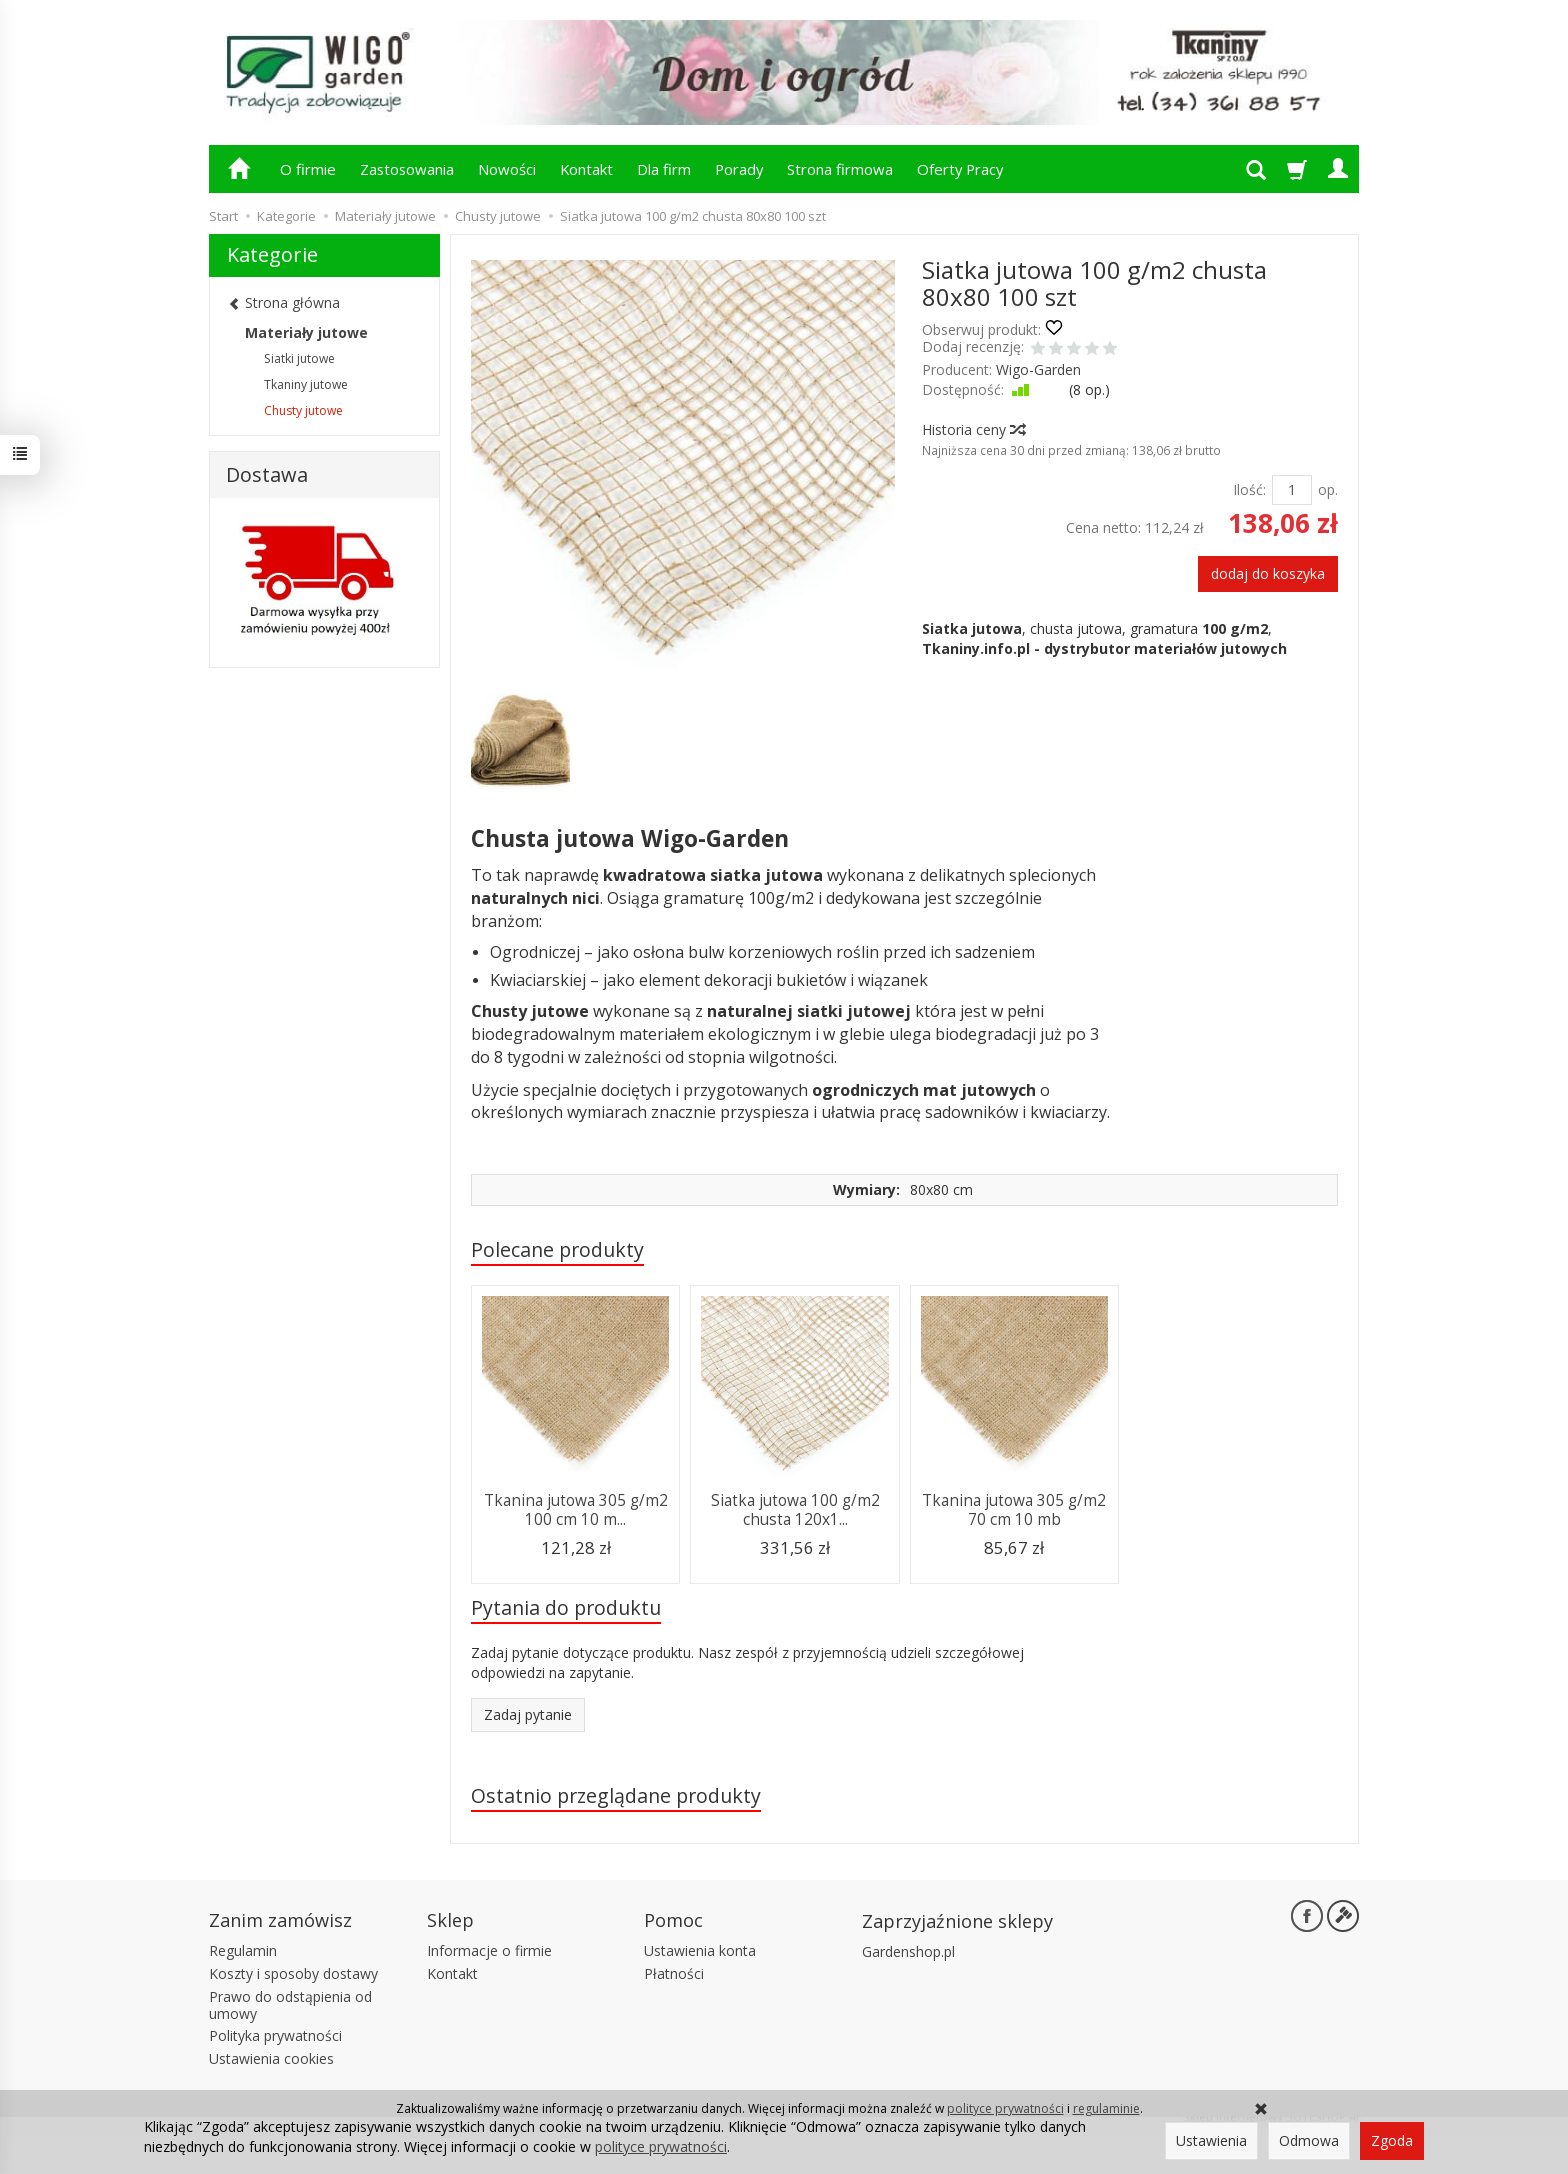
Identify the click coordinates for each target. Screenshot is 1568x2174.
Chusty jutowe (303, 410)
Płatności (674, 1973)
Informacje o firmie (489, 1950)
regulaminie (1106, 2108)
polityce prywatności (1005, 2108)
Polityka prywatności (275, 2035)
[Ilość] (1292, 490)
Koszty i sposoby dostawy (293, 1973)
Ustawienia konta (700, 1950)
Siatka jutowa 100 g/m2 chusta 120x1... (795, 1509)
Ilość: (1249, 489)
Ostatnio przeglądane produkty (616, 1795)
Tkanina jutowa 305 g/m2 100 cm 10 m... (576, 1509)
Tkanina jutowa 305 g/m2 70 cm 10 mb (1014, 1509)
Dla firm (664, 169)
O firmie (308, 169)
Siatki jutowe (299, 358)
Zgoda (1392, 2140)
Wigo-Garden (1038, 369)
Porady (739, 169)
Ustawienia (1211, 2140)
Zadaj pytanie (528, 1714)
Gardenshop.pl (908, 1951)
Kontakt (586, 169)
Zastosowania (407, 169)
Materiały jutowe (306, 332)
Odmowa (1309, 2140)
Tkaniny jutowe (306, 384)
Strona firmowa (840, 169)
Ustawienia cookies (271, 2058)
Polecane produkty (557, 1249)
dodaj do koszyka (1268, 573)
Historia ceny (973, 429)
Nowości (507, 169)
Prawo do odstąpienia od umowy (290, 2005)
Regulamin (243, 1950)
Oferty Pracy (960, 169)
